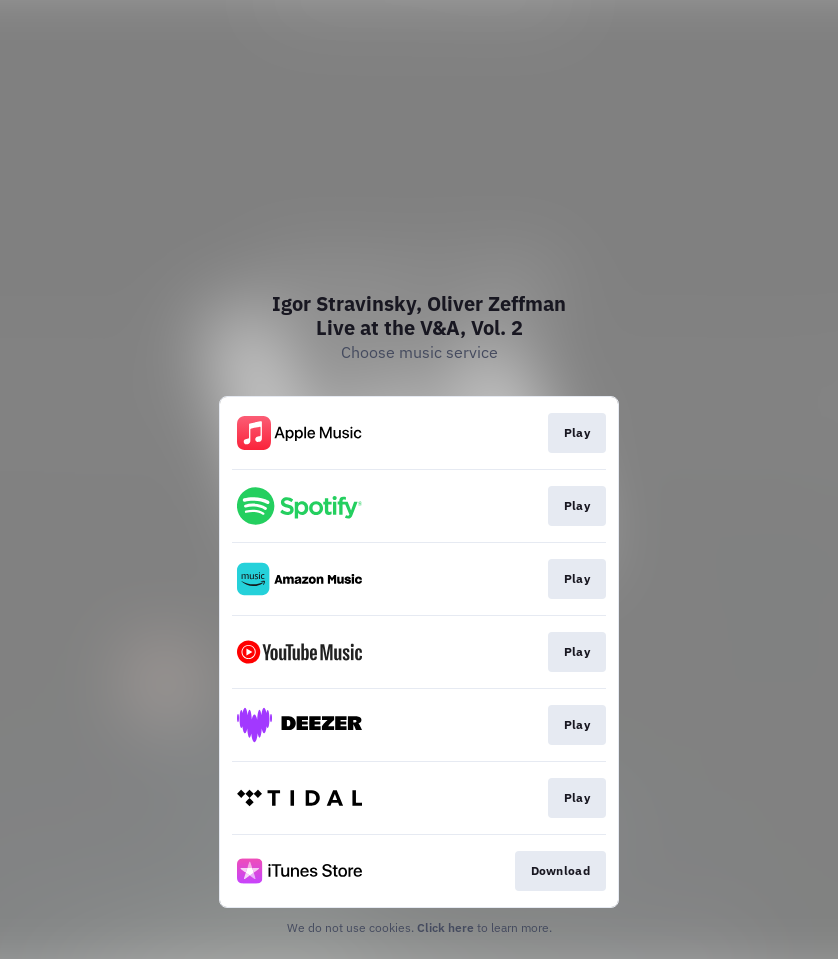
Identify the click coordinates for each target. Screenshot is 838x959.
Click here (445, 927)
